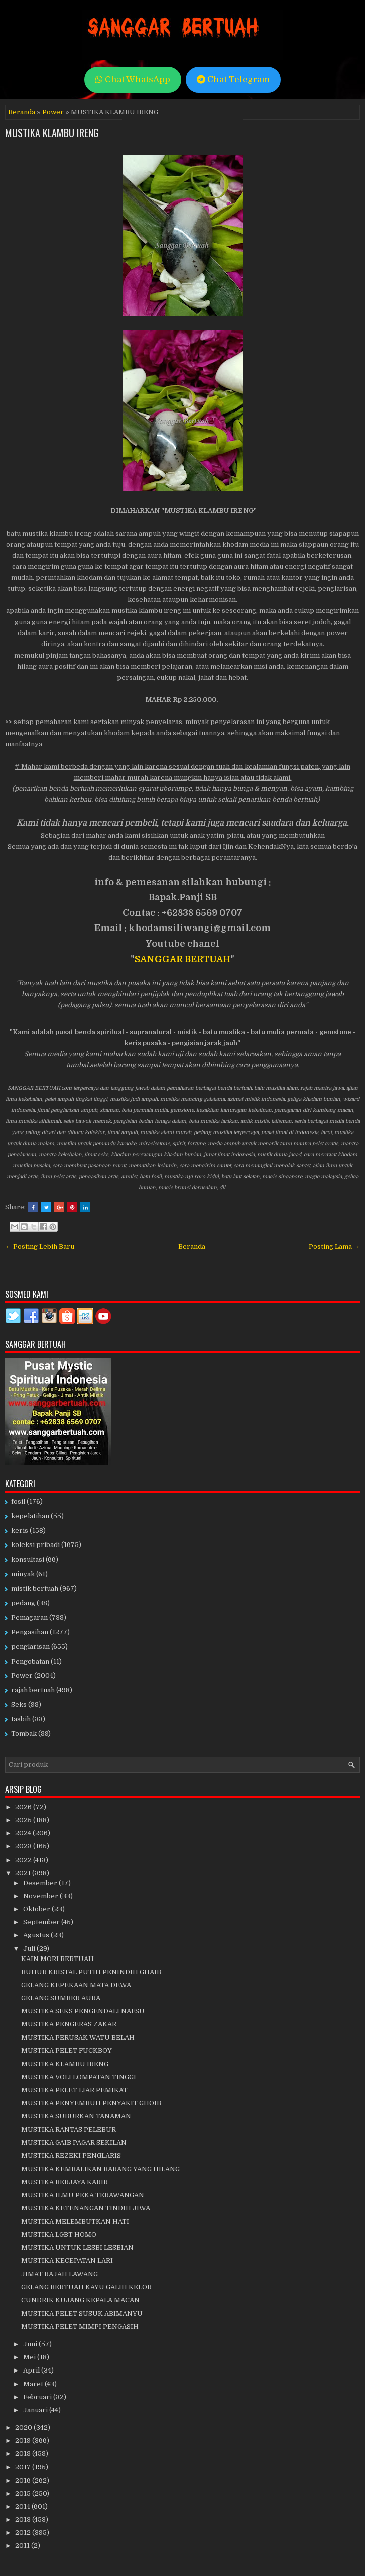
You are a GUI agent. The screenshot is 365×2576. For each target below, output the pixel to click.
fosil (18, 1501)
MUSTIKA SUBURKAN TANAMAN (76, 2116)
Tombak (24, 1733)
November (41, 1896)
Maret (34, 2384)
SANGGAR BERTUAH (182, 959)
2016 (23, 2480)
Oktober (37, 1909)
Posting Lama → (334, 1246)
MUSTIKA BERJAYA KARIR (64, 2182)
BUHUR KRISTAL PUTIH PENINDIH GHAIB (91, 1972)
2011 (23, 2545)
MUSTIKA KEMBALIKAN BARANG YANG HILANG (100, 2169)
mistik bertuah (34, 1588)
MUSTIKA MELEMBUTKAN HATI (75, 2221)
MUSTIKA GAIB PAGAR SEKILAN (74, 2142)
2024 (24, 1833)
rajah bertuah (33, 1690)
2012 (23, 2532)
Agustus (37, 1935)
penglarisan (30, 1647)
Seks (19, 1704)
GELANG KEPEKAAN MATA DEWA (76, 1985)
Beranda (21, 112)
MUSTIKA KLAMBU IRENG (52, 132)
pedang (23, 1603)
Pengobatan (30, 1661)
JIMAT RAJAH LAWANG (59, 2274)
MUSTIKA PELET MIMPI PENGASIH (80, 2326)
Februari (38, 2397)
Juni (31, 2344)
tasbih (21, 1719)
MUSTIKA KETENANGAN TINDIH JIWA (85, 2208)
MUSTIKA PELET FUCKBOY (66, 2050)
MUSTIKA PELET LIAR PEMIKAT (74, 2090)
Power (53, 112)
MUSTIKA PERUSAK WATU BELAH (78, 2037)
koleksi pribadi (35, 1545)
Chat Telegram (233, 79)
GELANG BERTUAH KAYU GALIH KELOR (86, 2287)
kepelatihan (30, 1516)
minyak (23, 1574)
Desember (41, 1883)
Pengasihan (29, 1632)
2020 (24, 2427)
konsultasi (27, 1559)
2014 (23, 2506)
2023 (24, 1846)
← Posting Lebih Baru (39, 1246)
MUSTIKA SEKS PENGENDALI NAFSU (83, 2011)
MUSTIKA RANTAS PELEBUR (68, 2129)
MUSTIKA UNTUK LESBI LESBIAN (77, 2247)
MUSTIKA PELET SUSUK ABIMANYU (82, 2313)
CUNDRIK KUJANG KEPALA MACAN (80, 2300)
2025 (24, 1820)
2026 (24, 1807)
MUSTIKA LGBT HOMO (58, 2234)
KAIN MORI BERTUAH (57, 1959)
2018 (23, 2453)
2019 (23, 2440)
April (32, 2370)
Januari (36, 2410)
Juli (30, 1948)
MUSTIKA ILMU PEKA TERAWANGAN (82, 2195)
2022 (24, 1860)
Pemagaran (29, 1617)
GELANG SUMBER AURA (60, 1998)
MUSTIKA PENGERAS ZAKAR (68, 2024)
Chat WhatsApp (132, 79)
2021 (23, 1873)
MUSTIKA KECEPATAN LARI (67, 2260)
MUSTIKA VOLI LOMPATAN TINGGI (78, 2077)
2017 (23, 2467)
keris (19, 1530)
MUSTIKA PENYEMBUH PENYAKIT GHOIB (91, 2103)
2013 (23, 2519)
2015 (23, 2493)
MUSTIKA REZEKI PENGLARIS (71, 2155)
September (42, 1922)
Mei (30, 2357)
